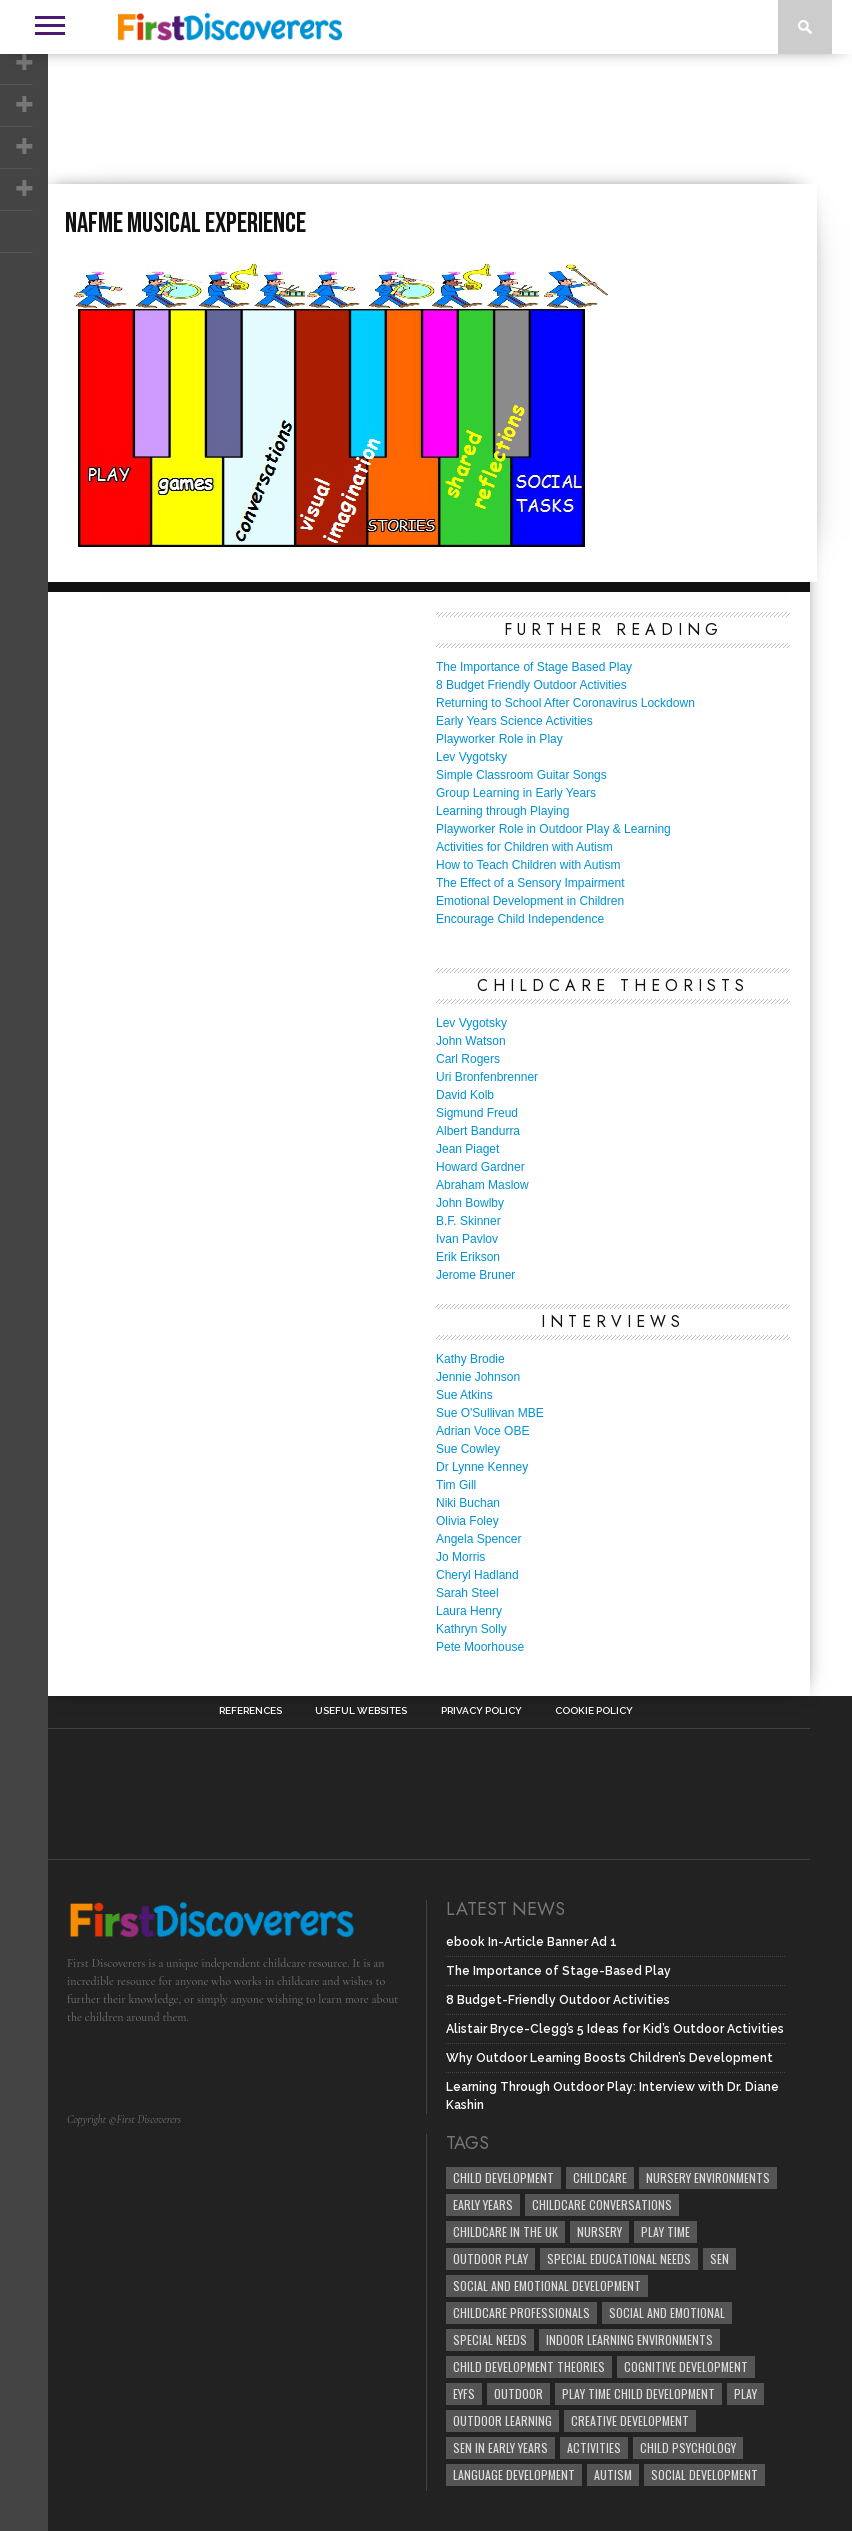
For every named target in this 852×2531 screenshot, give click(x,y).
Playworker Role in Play (499, 739)
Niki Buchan (468, 1503)
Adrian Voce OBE (482, 1431)
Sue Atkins (464, 1395)
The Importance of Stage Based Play (534, 667)
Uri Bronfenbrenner (487, 1077)
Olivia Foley (467, 1521)
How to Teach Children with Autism (528, 865)
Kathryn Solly (471, 1629)
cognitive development (686, 2366)
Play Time (665, 2231)
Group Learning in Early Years (516, 793)
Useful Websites (361, 1711)
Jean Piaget (467, 1149)
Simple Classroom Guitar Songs (521, 775)
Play (745, 2393)
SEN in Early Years (500, 2447)
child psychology (688, 2447)
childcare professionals (521, 2312)
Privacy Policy (481, 1711)
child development (503, 2177)
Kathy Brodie (470, 1359)
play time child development (638, 2393)
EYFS (464, 2393)
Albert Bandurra (478, 1131)
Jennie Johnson (478, 1377)
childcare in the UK (505, 2231)
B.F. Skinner (468, 1221)
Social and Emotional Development (547, 2285)
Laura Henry (469, 1611)
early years (483, 2204)
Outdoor (518, 2393)
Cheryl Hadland (477, 1575)
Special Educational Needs (619, 2258)
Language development (514, 2474)
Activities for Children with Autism (524, 847)
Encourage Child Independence (520, 919)
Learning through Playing (502, 811)
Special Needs (490, 2339)
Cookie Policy (594, 1711)
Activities (594, 2447)
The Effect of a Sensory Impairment (530, 883)
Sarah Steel (467, 1593)
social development (704, 2474)
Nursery (599, 2231)
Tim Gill (456, 1485)
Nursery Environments (708, 2177)
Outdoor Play (490, 2258)
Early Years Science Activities (514, 721)
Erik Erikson (468, 1257)
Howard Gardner (480, 1167)
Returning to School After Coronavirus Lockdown (565, 703)
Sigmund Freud (477, 1113)
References (250, 1711)
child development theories (529, 2366)
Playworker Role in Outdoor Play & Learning (553, 829)
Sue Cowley (468, 1449)
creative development (630, 2420)
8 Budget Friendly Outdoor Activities (531, 685)
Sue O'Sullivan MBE (490, 1413)
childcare (600, 2177)
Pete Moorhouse (480, 1647)
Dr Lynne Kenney (482, 1467)
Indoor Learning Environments (629, 2339)
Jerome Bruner (475, 1275)
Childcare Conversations (602, 2204)
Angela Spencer (478, 1539)
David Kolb (465, 1095)
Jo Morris (460, 1557)
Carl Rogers (468, 1059)
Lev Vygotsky (471, 757)
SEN (719, 2258)
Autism (613, 2474)
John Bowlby (470, 1203)
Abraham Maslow (482, 1185)
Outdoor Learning (502, 2420)
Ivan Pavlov (467, 1239)
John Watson (471, 1041)
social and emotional (667, 2312)
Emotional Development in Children (530, 901)
